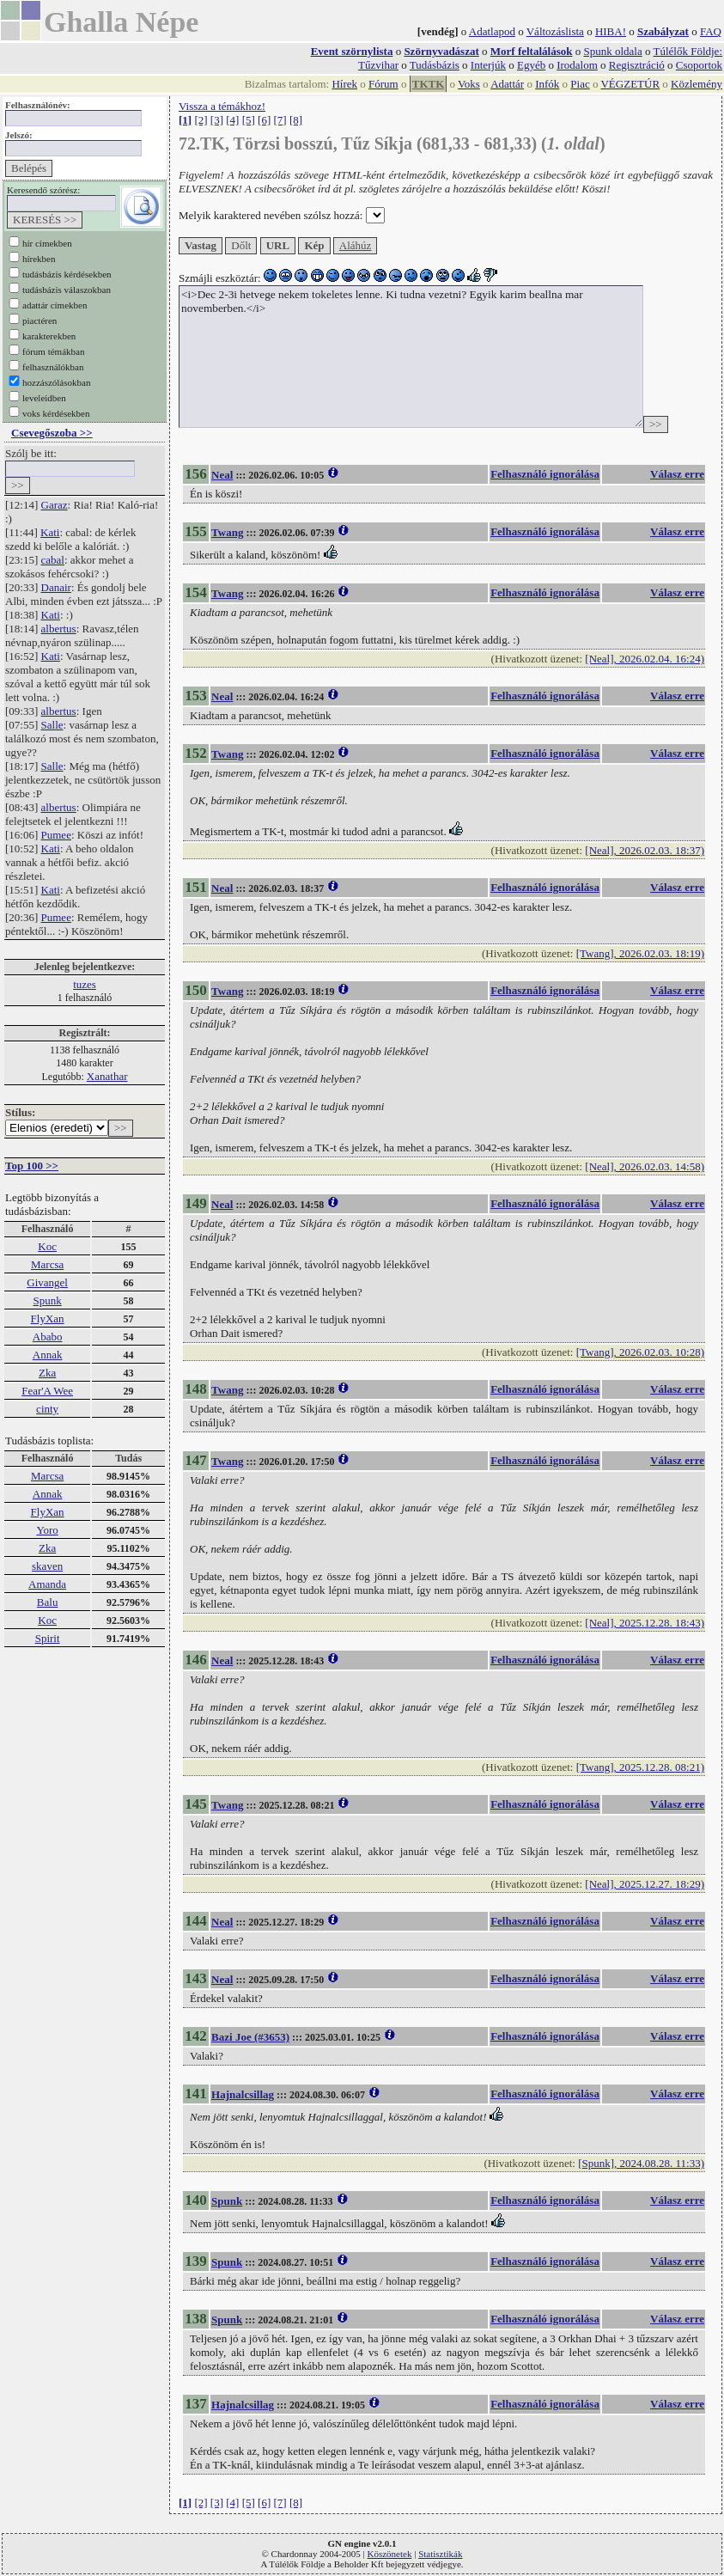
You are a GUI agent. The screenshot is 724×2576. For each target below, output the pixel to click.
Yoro (47, 1529)
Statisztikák (440, 2554)
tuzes (84, 984)
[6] (264, 119)
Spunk (47, 1300)
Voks (469, 83)
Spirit (47, 1638)
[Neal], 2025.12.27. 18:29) (644, 1883)
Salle (52, 724)
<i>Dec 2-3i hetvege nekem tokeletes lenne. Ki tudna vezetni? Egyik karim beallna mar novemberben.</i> (411, 356)
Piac (579, 83)
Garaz (54, 504)
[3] (216, 119)
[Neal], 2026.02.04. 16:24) (644, 658)
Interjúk (488, 64)
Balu (47, 1602)
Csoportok (699, 64)
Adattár (507, 83)
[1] (185, 119)
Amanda (47, 1584)
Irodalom (577, 64)
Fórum (383, 83)
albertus (58, 628)
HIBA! (610, 31)
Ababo (48, 1336)
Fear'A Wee (47, 1390)
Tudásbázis (434, 64)
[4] (232, 119)
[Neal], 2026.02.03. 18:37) (644, 850)
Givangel (47, 1282)
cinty (47, 1408)
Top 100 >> (31, 1165)
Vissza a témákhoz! (222, 106)
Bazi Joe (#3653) (250, 2036)
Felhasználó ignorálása (544, 473)
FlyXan (47, 1318)
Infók (547, 83)
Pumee (56, 834)
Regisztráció (637, 64)
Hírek (344, 83)
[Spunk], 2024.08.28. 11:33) (641, 2163)
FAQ (710, 31)
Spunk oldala (612, 51)
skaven (47, 1566)
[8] (295, 119)
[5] (248, 119)
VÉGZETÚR (630, 83)
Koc (47, 1246)
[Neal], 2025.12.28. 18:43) (644, 1622)
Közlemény (696, 83)
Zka (47, 1372)
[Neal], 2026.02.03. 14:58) (644, 1166)
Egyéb (531, 64)
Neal (222, 474)
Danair (56, 587)
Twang (227, 532)
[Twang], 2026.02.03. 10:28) (640, 1352)
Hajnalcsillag (242, 2094)
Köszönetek (390, 2554)
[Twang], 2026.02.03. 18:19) (640, 953)
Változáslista (555, 31)
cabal (52, 559)
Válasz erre (677, 473)
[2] (200, 119)
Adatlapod (492, 31)
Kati (49, 532)
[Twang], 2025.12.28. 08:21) (640, 1767)
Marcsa (47, 1264)
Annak (48, 1354)
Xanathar (107, 1076)
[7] (280, 119)
